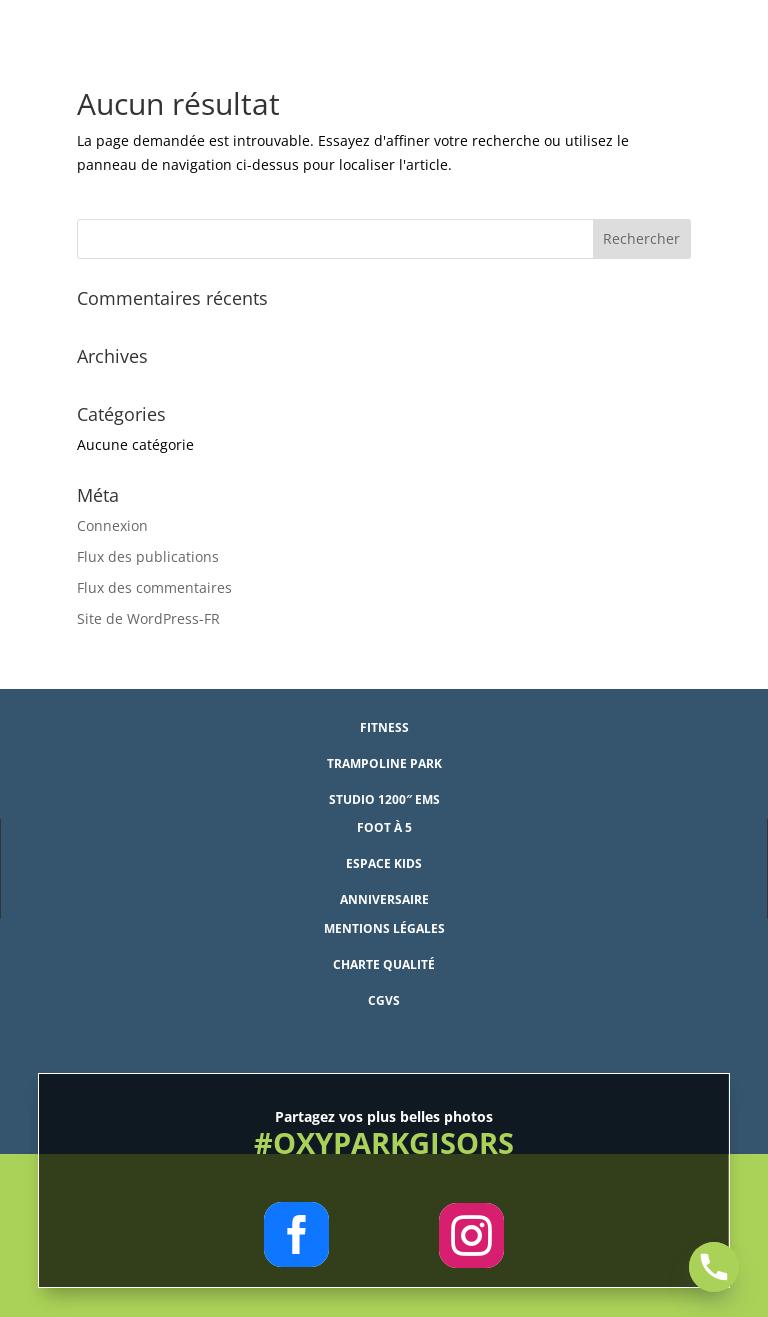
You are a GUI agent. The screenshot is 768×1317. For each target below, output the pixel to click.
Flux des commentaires (154, 587)
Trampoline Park (384, 763)
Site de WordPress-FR (148, 618)
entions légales (390, 928)
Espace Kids (384, 863)
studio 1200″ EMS (384, 799)
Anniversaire (384, 899)
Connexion (112, 525)
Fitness (384, 727)
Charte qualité (384, 964)
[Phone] (714, 1267)
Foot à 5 (384, 827)
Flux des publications (148, 556)
